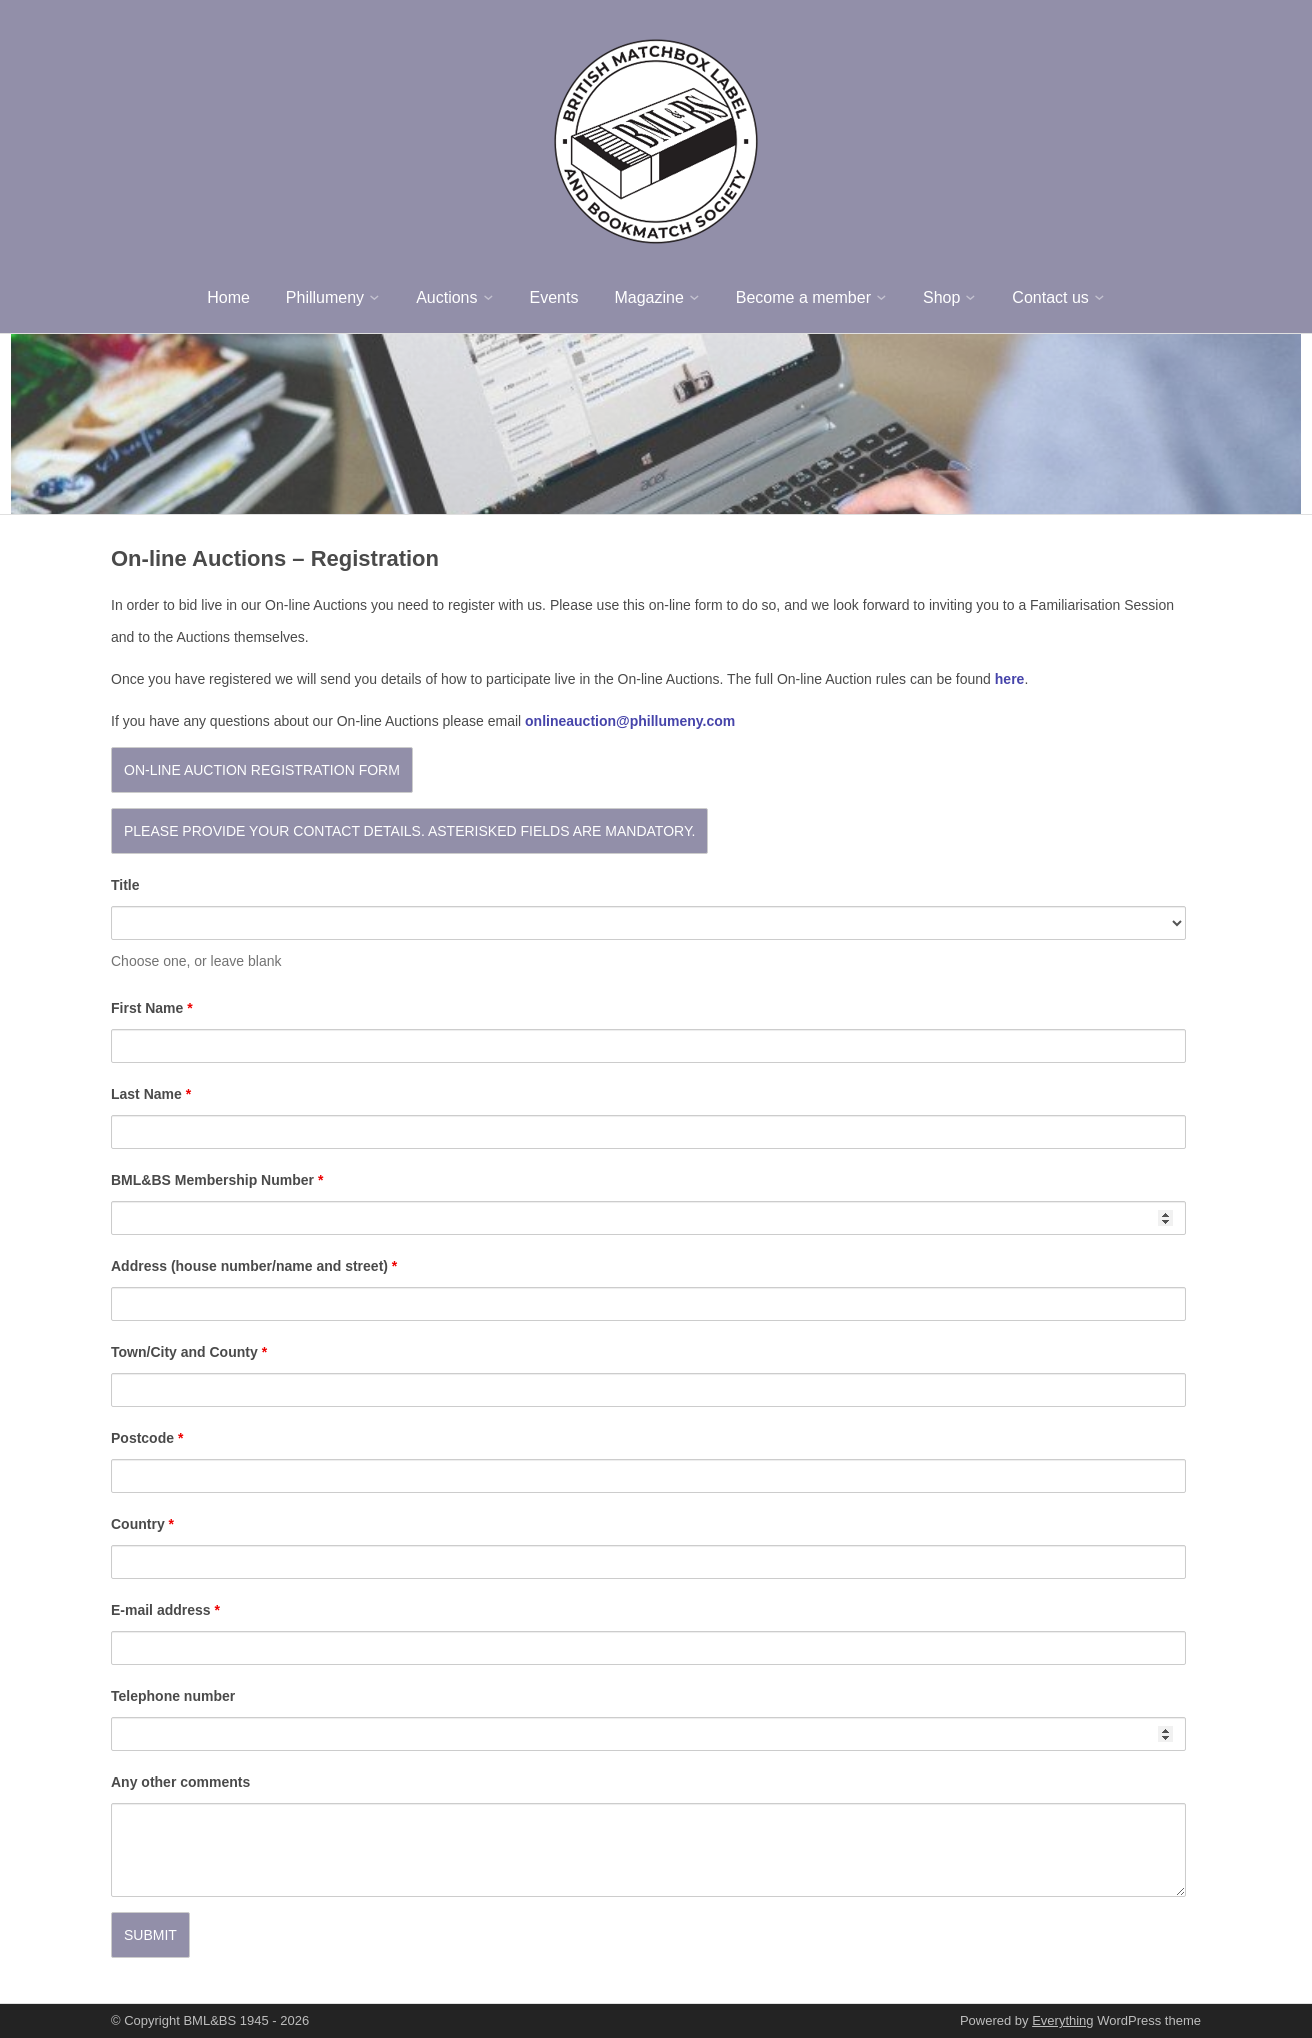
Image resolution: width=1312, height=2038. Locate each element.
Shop (941, 297)
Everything (1062, 2020)
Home (228, 297)
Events (554, 297)
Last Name (151, 1094)
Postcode (147, 1438)
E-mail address (165, 1610)
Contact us (1050, 297)
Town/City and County (189, 1352)
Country (142, 1524)
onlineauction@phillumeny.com (630, 721)
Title (125, 885)
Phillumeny (325, 297)
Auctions (446, 297)
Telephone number (173, 1696)
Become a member (803, 297)
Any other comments (180, 1782)
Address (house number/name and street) (254, 1266)
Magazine (648, 297)
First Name (152, 1008)
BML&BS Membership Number (217, 1180)
